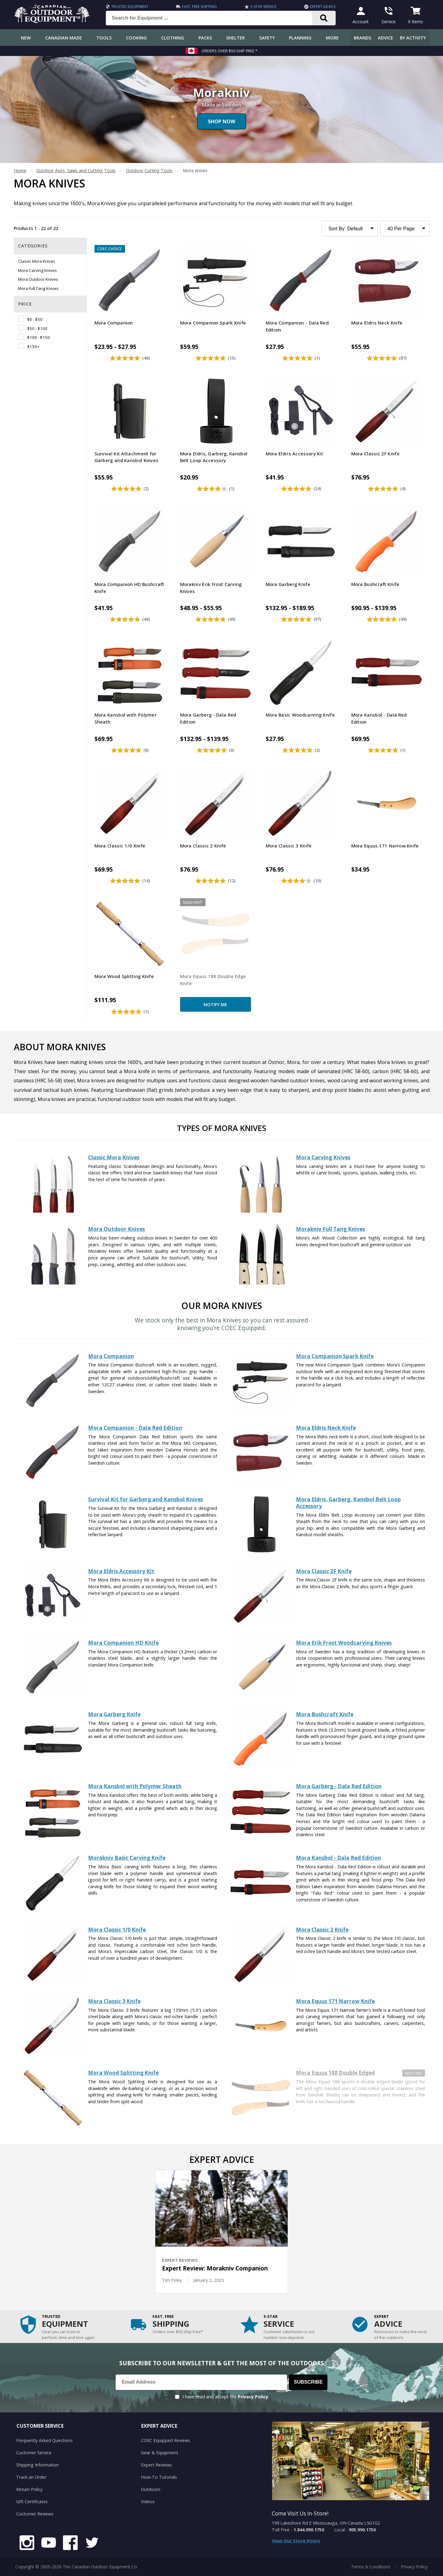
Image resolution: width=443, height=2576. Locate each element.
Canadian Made (63, 38)
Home (20, 170)
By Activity (413, 38)
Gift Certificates (32, 2501)
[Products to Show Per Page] (405, 228)
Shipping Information (37, 2465)
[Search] (324, 18)
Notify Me (215, 1004)
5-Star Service (263, 6)
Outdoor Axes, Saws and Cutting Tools (76, 170)
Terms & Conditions (370, 2567)
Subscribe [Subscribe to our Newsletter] (308, 2382)
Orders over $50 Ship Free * (229, 51)
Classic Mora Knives (36, 261)
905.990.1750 (362, 2530)
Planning (300, 38)
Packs (205, 38)
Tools (104, 38)
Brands (362, 38)
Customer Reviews (35, 2514)
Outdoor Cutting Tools (149, 170)
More (332, 38)
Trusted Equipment (129, 6)
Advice (385, 38)
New (26, 38)
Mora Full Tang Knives (38, 288)
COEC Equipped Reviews (165, 2440)
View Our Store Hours (296, 2541)
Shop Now (221, 121)
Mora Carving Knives (37, 270)
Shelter (235, 38)
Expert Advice (323, 6)
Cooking (136, 38)
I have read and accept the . (226, 2397)
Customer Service (33, 2453)
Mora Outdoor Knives (38, 279)
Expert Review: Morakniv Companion (215, 2268)
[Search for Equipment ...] (214, 18)
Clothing (172, 38)
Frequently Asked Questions (44, 2440)
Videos (148, 2501)
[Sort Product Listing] (349, 228)
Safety (267, 38)
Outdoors (151, 2489)
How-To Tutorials (159, 2477)
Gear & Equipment (159, 2453)
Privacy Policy (253, 2397)
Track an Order (31, 2477)
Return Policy (29, 2489)
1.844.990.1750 (308, 2530)
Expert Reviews (156, 2465)
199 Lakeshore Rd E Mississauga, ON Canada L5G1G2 (326, 2523)
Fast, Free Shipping (199, 6)
